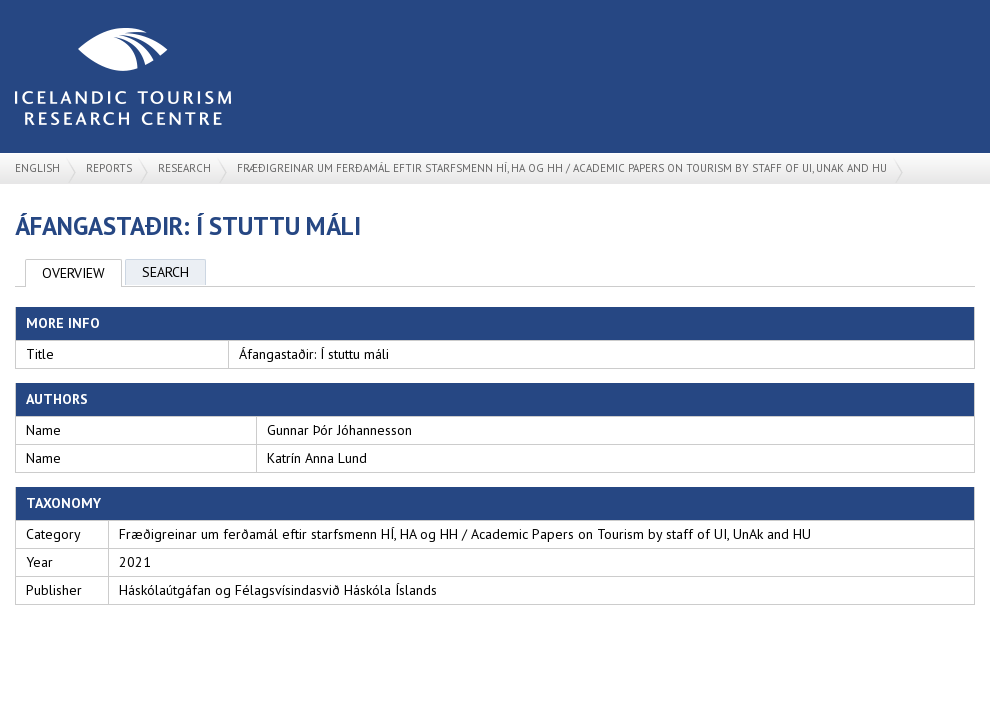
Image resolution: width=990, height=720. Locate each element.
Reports (109, 168)
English (37, 168)
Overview (73, 273)
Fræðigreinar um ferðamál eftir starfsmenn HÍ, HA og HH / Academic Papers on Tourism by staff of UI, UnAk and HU (562, 168)
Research (184, 168)
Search (165, 272)
